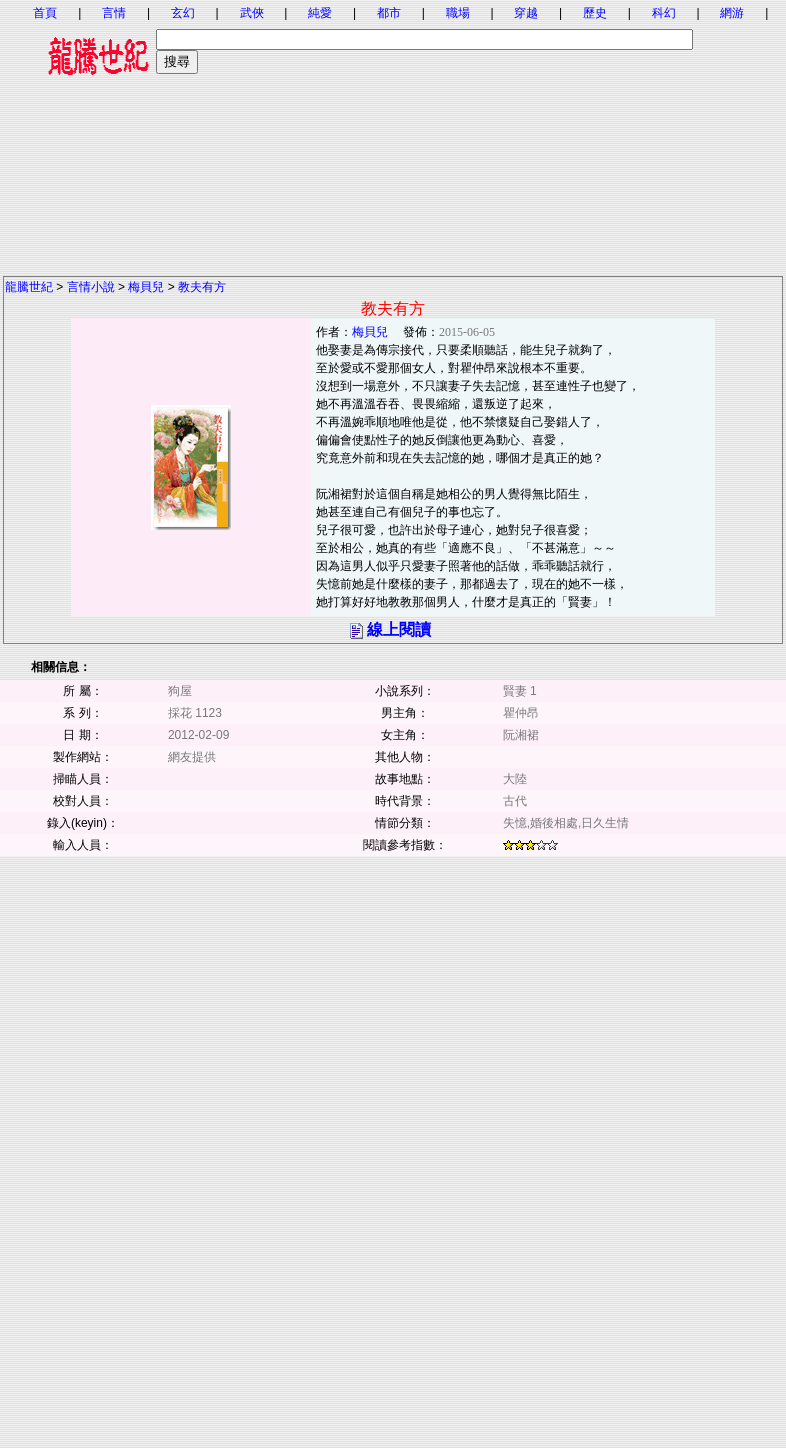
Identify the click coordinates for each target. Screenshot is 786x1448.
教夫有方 (202, 287)
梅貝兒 (146, 287)
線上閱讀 (399, 629)
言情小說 (91, 287)
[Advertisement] (393, 135)
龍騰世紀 (29, 287)
